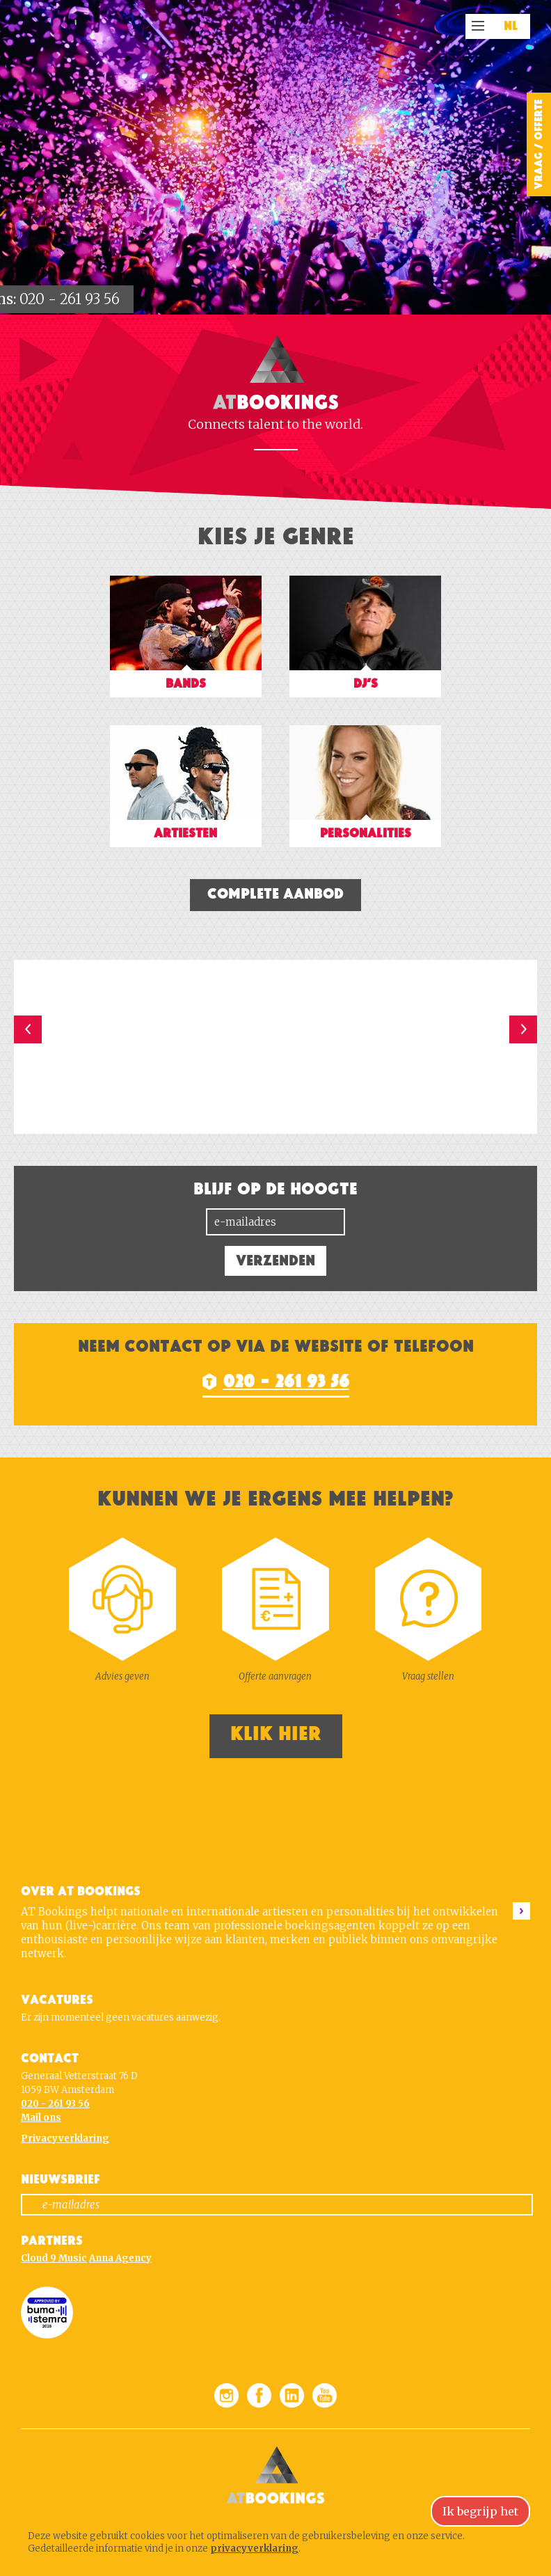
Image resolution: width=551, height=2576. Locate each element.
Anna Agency (120, 2258)
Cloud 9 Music (54, 2258)
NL (511, 26)
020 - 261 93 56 (69, 299)
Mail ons (41, 2118)
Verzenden (275, 1261)
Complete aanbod (275, 894)
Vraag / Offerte (538, 144)
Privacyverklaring (65, 2138)
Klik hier (275, 1734)
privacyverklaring (254, 2548)
